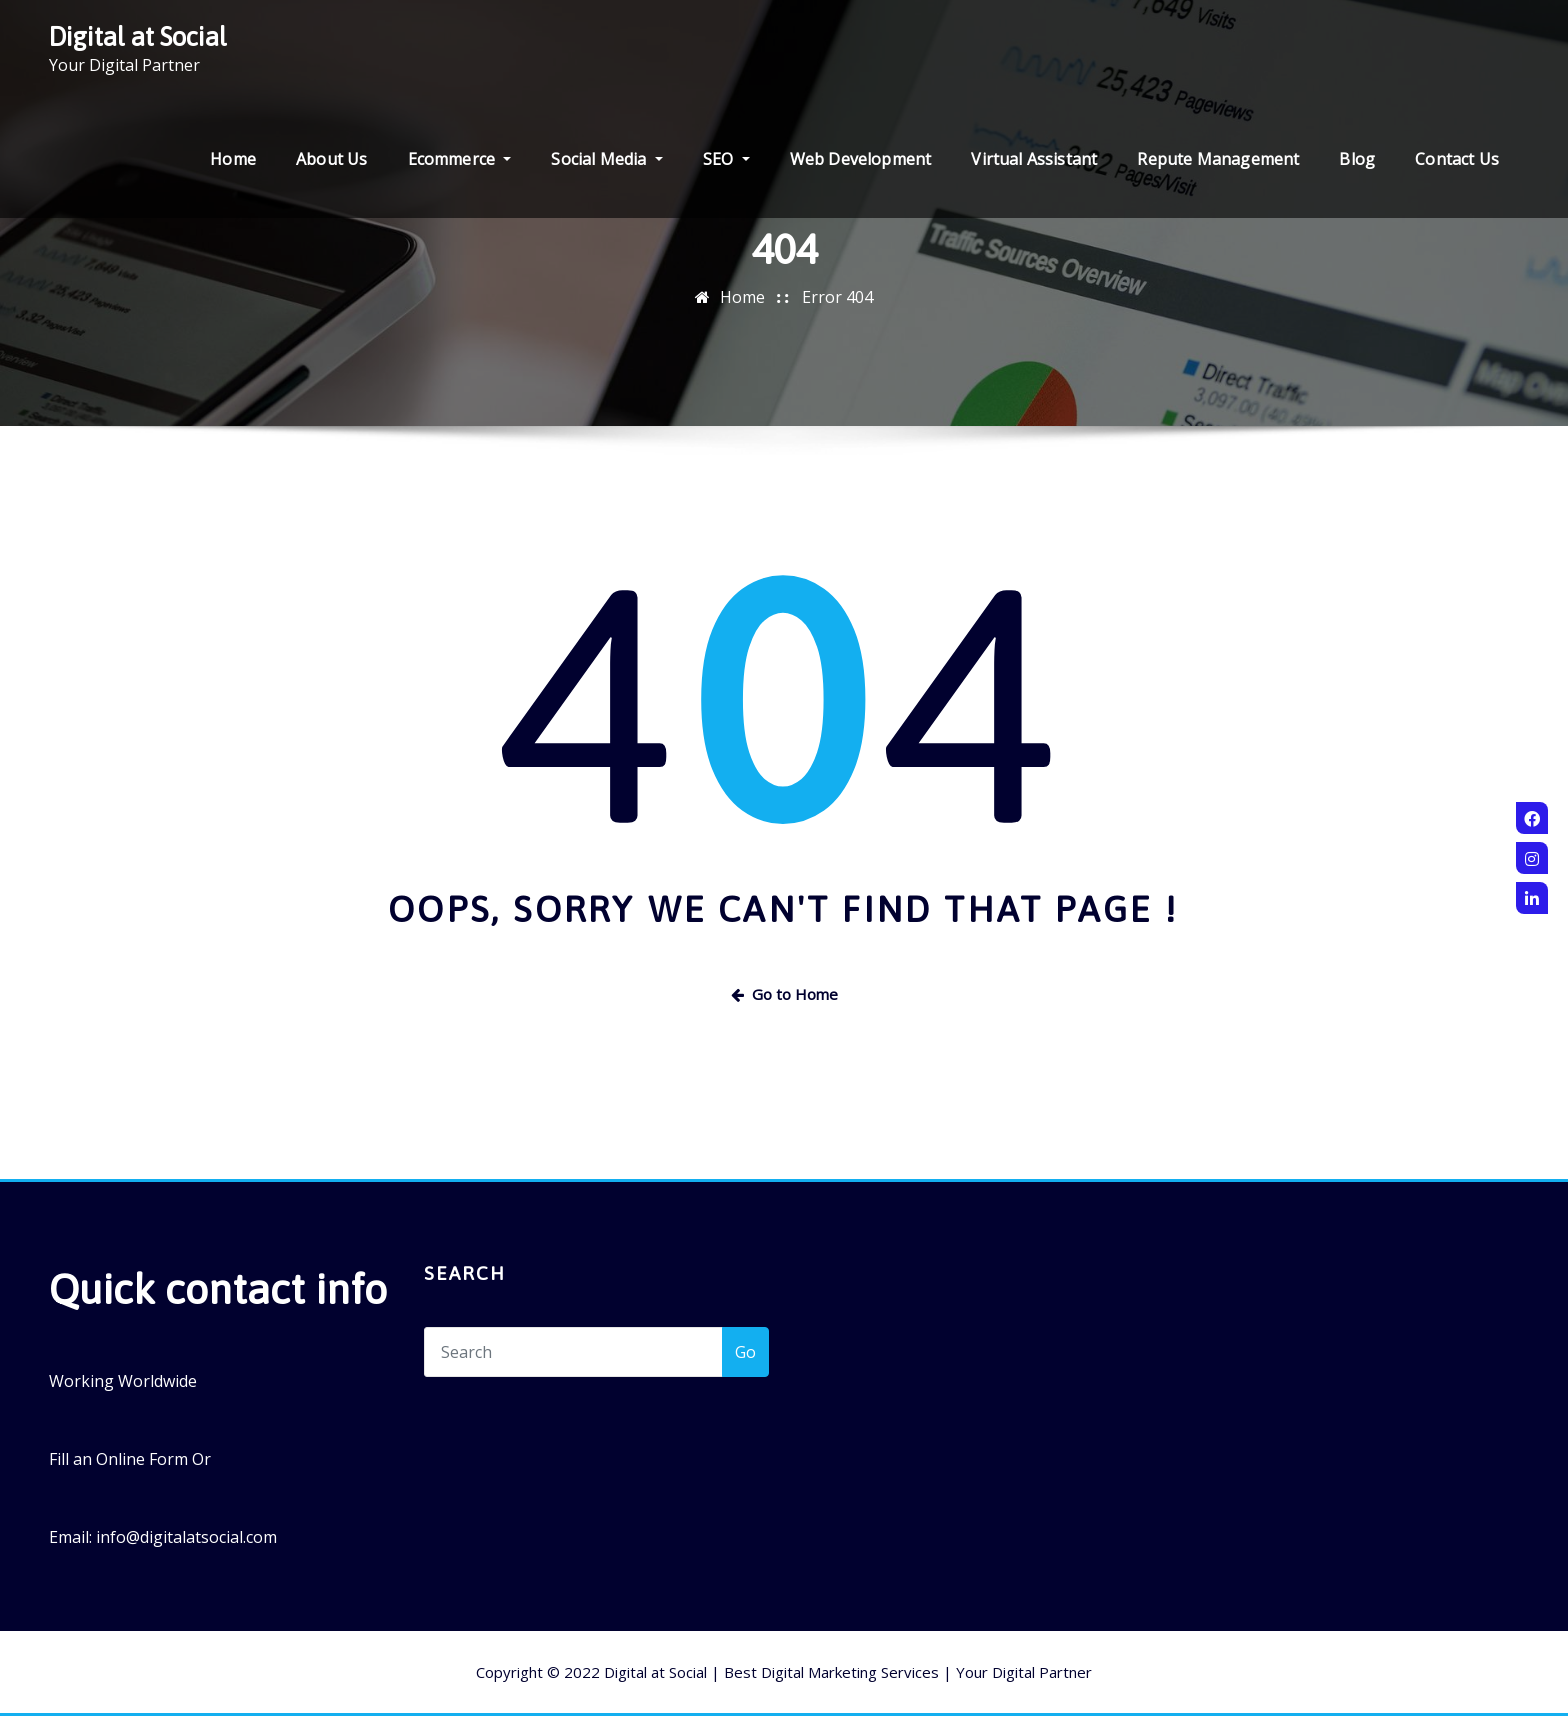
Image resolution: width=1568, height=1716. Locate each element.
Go (745, 1352)
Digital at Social (138, 36)
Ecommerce (460, 159)
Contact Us (1457, 159)
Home (233, 159)
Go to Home (784, 994)
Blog (1357, 159)
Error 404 (837, 297)
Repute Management (1218, 159)
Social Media (606, 159)
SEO (726, 159)
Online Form (142, 1459)
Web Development (861, 159)
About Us (331, 159)
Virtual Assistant (1034, 159)
